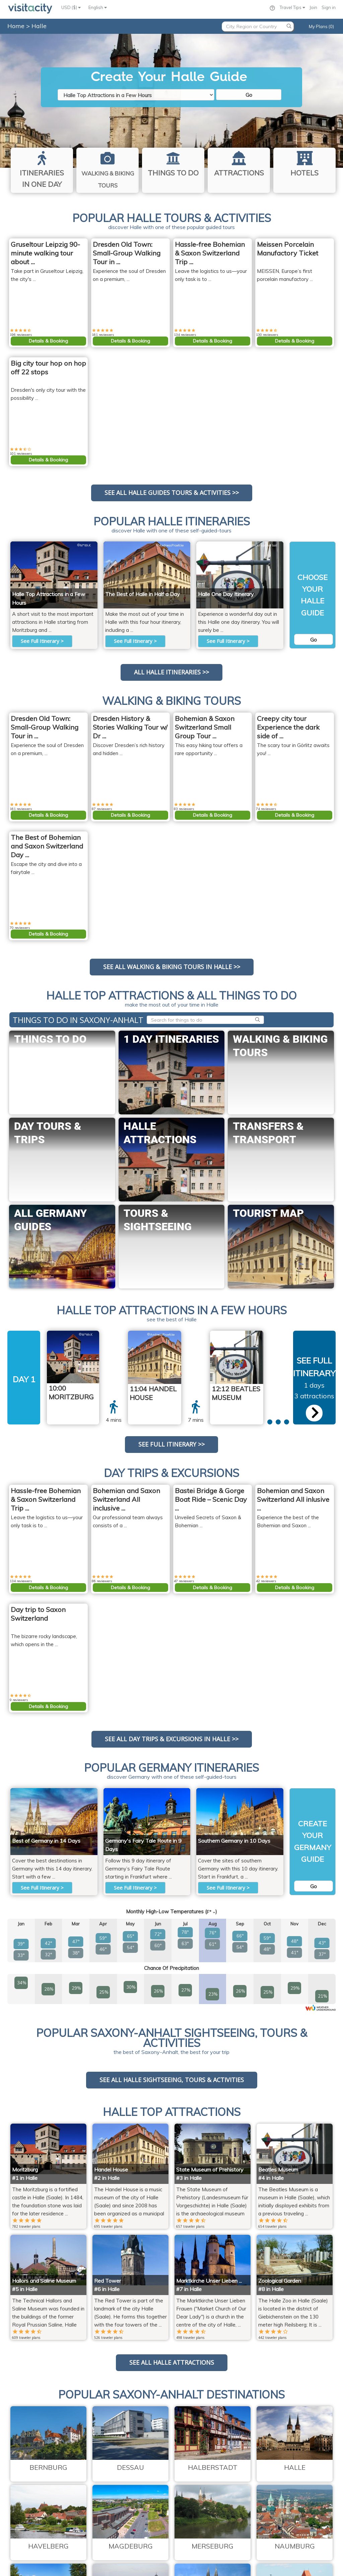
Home (15, 26)
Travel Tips (292, 7)
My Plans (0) (321, 26)
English (97, 7)
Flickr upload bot (263, 545)
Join (313, 7)
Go (249, 94)
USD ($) (71, 7)
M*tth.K (84, 545)
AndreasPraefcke (170, 545)
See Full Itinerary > (42, 641)
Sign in (329, 7)
